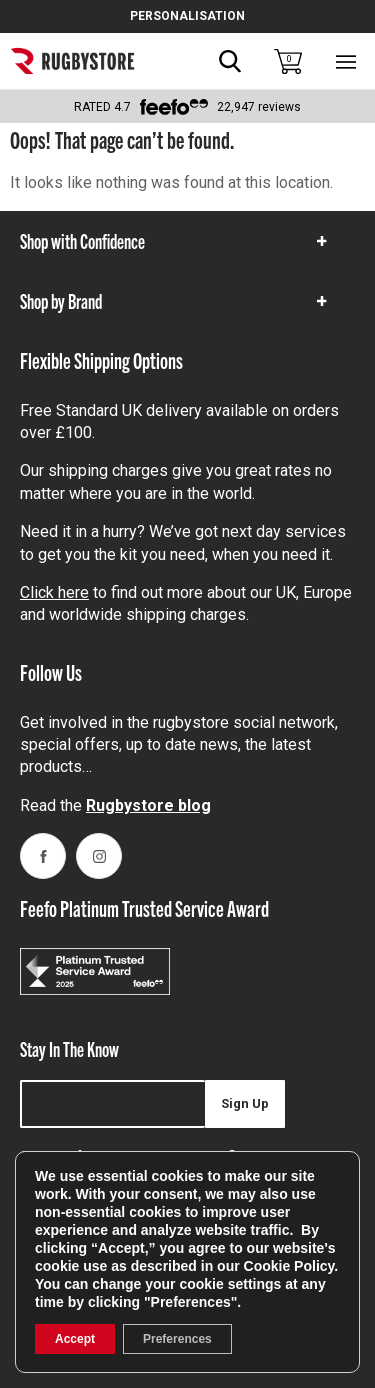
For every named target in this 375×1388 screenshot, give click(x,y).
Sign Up (245, 1103)
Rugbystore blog (148, 805)
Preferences (177, 1339)
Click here (54, 592)
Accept (75, 1339)
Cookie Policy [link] (289, 1266)
